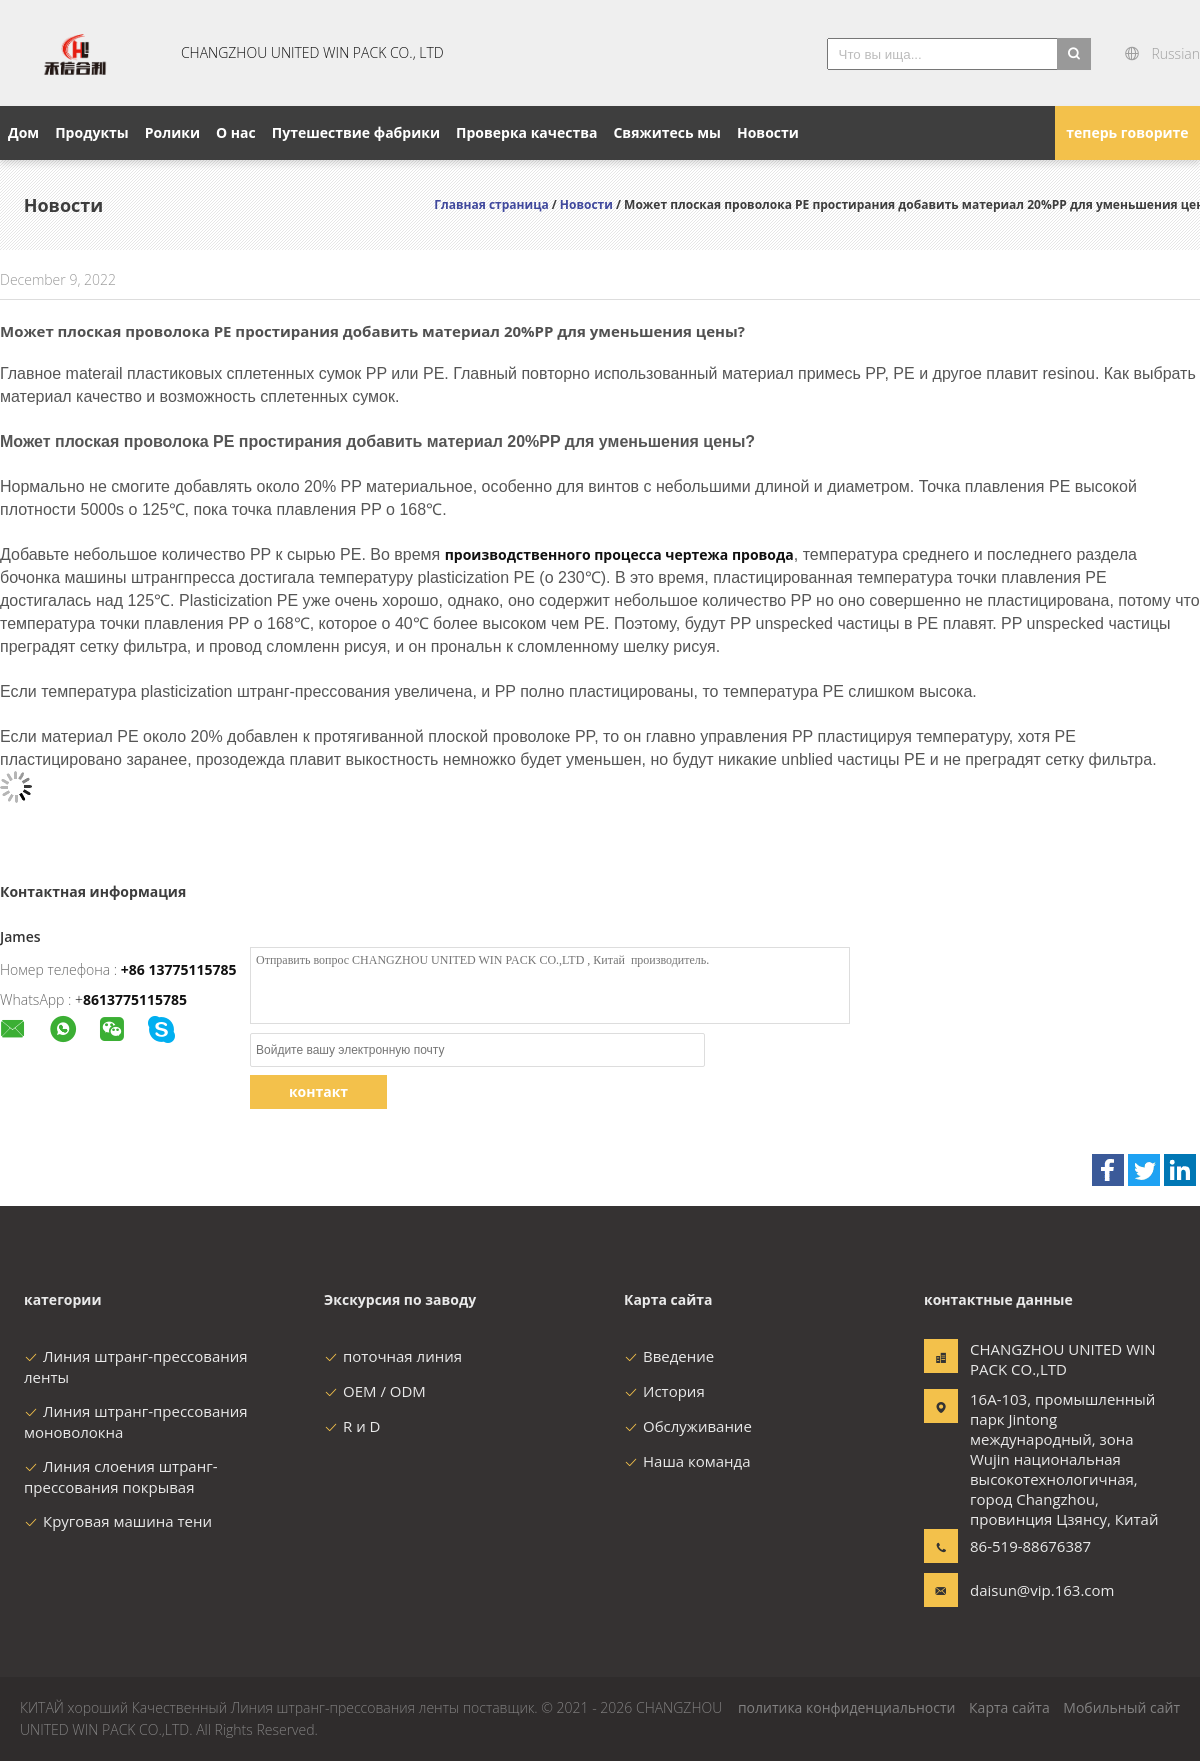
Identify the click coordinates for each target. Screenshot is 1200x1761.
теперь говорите (1127, 132)
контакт (318, 1091)
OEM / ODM (375, 1391)
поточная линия (393, 1356)
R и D (352, 1426)
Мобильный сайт (1121, 1707)
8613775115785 (135, 999)
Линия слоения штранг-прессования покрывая (120, 1476)
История (664, 1391)
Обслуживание (688, 1426)
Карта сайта (1009, 1707)
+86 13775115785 (179, 969)
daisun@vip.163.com (1033, 1590)
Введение (669, 1356)
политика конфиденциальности (847, 1707)
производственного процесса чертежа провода (619, 554)
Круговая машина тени (118, 1521)
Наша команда (687, 1461)
